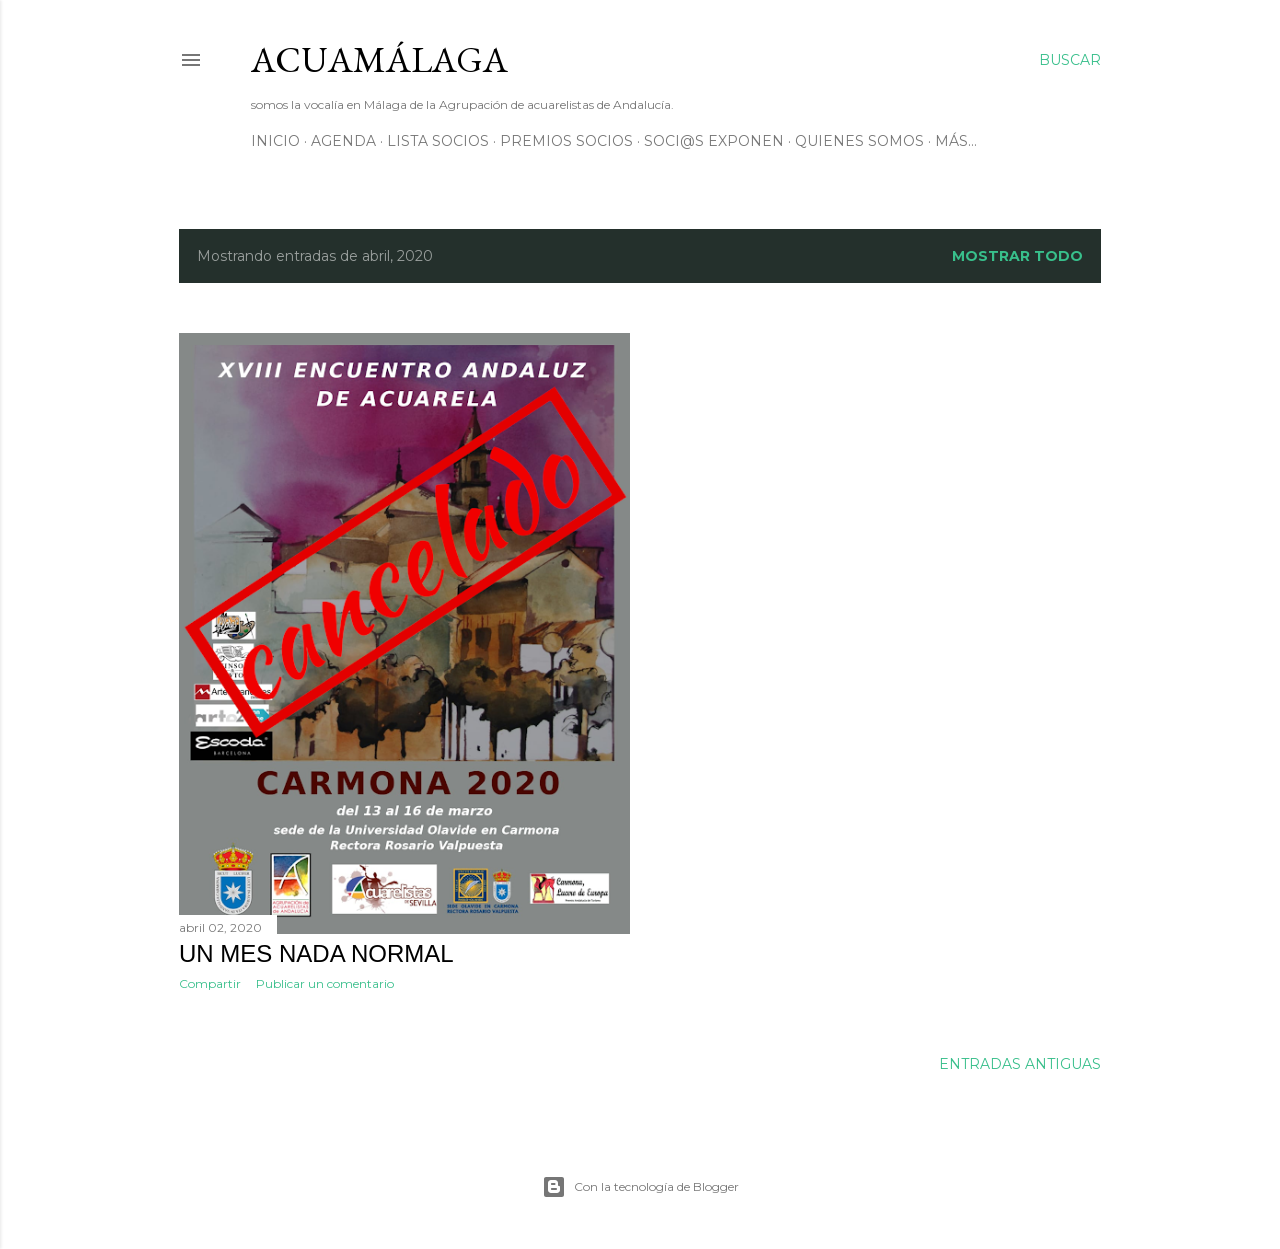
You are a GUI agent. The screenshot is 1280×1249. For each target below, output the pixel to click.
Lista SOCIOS (438, 141)
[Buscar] (1070, 60)
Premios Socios (566, 141)
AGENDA (343, 141)
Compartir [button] (210, 983)
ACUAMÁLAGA (379, 59)
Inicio (275, 141)
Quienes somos (859, 141)
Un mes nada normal (316, 953)
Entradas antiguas (1020, 1064)
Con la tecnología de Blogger (640, 1187)
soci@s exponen (714, 141)
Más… (956, 141)
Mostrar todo (1017, 256)
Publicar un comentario (325, 983)
